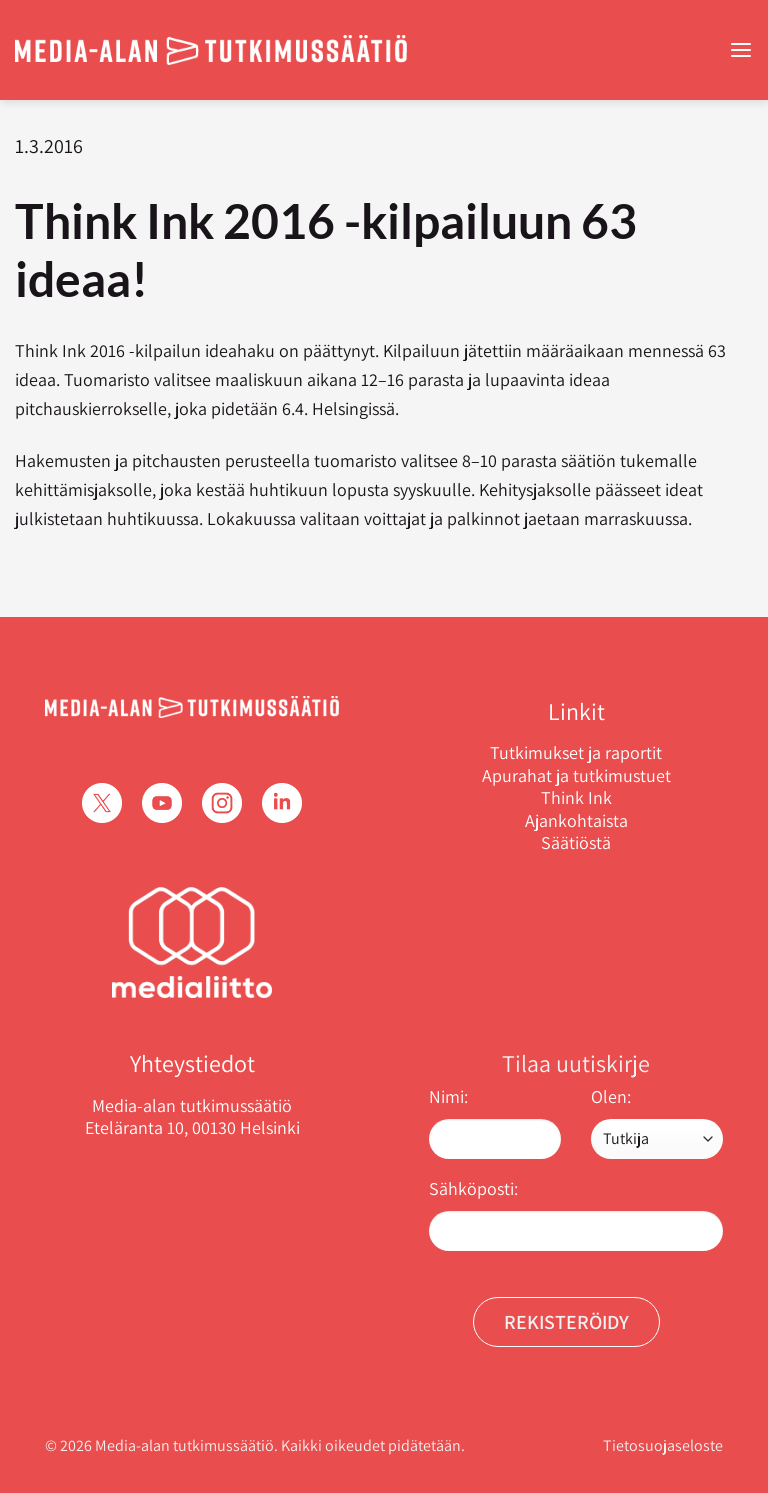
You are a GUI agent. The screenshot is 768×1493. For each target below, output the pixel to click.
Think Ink (576, 798)
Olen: (611, 1096)
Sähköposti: (473, 1188)
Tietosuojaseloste (663, 1445)
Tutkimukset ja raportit (576, 753)
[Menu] (741, 50)
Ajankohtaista (576, 821)
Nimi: (448, 1096)
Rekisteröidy (566, 1322)
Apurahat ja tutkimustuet (576, 776)
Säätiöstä (576, 843)
